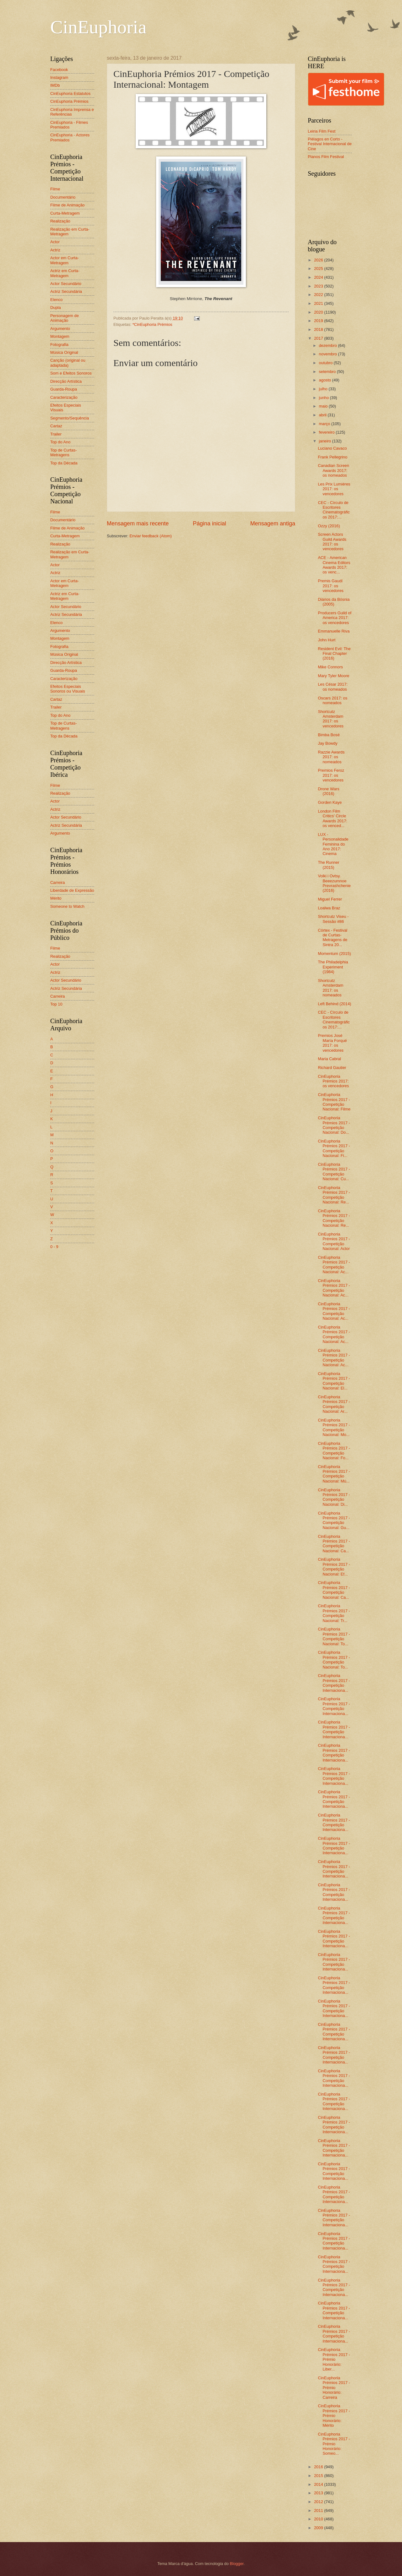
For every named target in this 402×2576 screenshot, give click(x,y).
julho (324, 388)
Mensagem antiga (272, 523)
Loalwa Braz (329, 908)
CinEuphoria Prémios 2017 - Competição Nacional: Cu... (334, 1171)
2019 (319, 320)
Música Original (64, 352)
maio (324, 406)
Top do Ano (60, 442)
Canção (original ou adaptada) (67, 362)
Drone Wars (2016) (328, 791)
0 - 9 (54, 1246)
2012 (319, 2501)
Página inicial (209, 523)
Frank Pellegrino (332, 457)
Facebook (59, 69)
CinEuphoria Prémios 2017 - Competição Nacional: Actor (334, 1241)
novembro (328, 354)
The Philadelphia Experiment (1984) (333, 967)
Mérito (56, 898)
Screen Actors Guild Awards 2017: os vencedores (332, 541)
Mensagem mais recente (138, 523)
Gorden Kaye (330, 802)
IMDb (55, 85)
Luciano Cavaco (332, 448)
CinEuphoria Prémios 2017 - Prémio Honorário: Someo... (334, 2444)
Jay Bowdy (327, 743)
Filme (55, 189)
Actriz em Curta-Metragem (64, 273)
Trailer (56, 434)
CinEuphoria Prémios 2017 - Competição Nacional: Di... (334, 1497)
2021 (319, 303)
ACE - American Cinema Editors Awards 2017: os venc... (334, 564)
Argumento (60, 328)
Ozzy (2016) (329, 525)
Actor (55, 241)
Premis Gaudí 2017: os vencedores (331, 585)
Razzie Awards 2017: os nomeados (331, 757)
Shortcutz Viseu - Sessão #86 (333, 919)
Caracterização (64, 397)
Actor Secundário (65, 283)
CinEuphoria (98, 27)
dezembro (328, 345)
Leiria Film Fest (321, 131)
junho (324, 397)
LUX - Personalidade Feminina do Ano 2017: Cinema (333, 844)
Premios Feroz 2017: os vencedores (331, 775)
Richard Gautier (332, 1067)
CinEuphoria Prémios (69, 101)
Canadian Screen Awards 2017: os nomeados (333, 470)
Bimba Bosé (329, 734)
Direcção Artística (66, 381)
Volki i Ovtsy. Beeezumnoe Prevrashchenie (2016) (334, 883)
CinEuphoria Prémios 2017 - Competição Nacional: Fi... (334, 1148)
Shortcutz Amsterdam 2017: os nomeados (330, 987)
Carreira (57, 882)
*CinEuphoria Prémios (152, 324)
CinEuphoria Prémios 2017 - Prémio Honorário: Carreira (334, 2388)
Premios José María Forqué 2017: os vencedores (332, 1042)
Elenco (56, 299)
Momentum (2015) (334, 953)
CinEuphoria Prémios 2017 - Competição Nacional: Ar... (334, 1404)
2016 (319, 2466)
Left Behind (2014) (334, 1003)
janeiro (325, 441)
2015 (319, 2475)
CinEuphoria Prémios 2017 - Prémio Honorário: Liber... (334, 2359)
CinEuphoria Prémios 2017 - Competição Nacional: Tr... (334, 1613)
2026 (319, 260)
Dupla (55, 307)
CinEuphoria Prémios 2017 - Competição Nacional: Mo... (334, 1427)
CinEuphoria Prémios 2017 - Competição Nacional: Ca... (334, 1543)
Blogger (237, 2563)
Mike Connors (330, 667)
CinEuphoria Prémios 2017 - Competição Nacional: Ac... (334, 1264)
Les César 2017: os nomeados (332, 686)
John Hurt (326, 640)
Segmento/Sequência (69, 418)
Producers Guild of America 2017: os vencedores (334, 618)
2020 (319, 312)
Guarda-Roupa (63, 389)
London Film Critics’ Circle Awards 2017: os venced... (332, 818)
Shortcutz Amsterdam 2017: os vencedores (331, 718)
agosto (325, 380)
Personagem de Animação (64, 318)
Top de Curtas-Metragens (63, 452)
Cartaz (56, 426)
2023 (319, 286)
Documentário (62, 197)
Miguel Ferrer (330, 899)
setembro (328, 371)
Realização (60, 221)
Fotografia (59, 344)
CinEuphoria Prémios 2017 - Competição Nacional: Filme (334, 1101)
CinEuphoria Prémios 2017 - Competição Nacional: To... (334, 1636)
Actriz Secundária (66, 291)
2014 (319, 2484)
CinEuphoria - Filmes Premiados (69, 124)
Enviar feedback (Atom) (150, 536)
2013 (319, 2493)
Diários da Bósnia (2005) (334, 601)
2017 (319, 338)
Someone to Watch (67, 906)
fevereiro (327, 432)
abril (323, 415)
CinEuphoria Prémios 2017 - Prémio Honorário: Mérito (334, 2415)
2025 (319, 268)
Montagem (59, 336)
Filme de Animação (67, 205)
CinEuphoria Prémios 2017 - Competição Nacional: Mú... (334, 1473)
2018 (319, 329)
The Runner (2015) (328, 864)
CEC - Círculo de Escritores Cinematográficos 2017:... (334, 509)
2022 (319, 294)
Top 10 (56, 1004)
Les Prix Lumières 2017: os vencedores (334, 489)
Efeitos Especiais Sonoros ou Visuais (67, 688)
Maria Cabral (329, 1058)
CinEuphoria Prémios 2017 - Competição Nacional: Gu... (334, 1520)
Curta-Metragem (65, 213)
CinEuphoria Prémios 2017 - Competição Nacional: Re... (334, 1194)
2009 (319, 2527)
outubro (326, 362)
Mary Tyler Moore (333, 675)
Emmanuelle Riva (334, 631)
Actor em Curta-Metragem (64, 260)
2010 (319, 2519)
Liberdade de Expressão (72, 890)
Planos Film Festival (326, 156)
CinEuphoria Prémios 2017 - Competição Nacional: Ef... (334, 1566)
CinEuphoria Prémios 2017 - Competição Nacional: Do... (334, 1125)
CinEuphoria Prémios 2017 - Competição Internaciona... (334, 1682)
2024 (319, 277)
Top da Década (64, 463)
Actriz (55, 250)
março (325, 423)
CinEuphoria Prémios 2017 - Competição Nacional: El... (334, 1380)
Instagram (59, 77)
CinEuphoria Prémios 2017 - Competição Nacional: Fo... (334, 1450)
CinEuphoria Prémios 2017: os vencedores (333, 1081)
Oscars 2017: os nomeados (332, 700)
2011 (319, 2510)
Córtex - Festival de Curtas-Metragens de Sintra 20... (332, 937)
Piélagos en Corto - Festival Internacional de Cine (330, 144)
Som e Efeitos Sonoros (71, 373)
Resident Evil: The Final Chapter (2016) (334, 653)
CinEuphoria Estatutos (70, 93)
